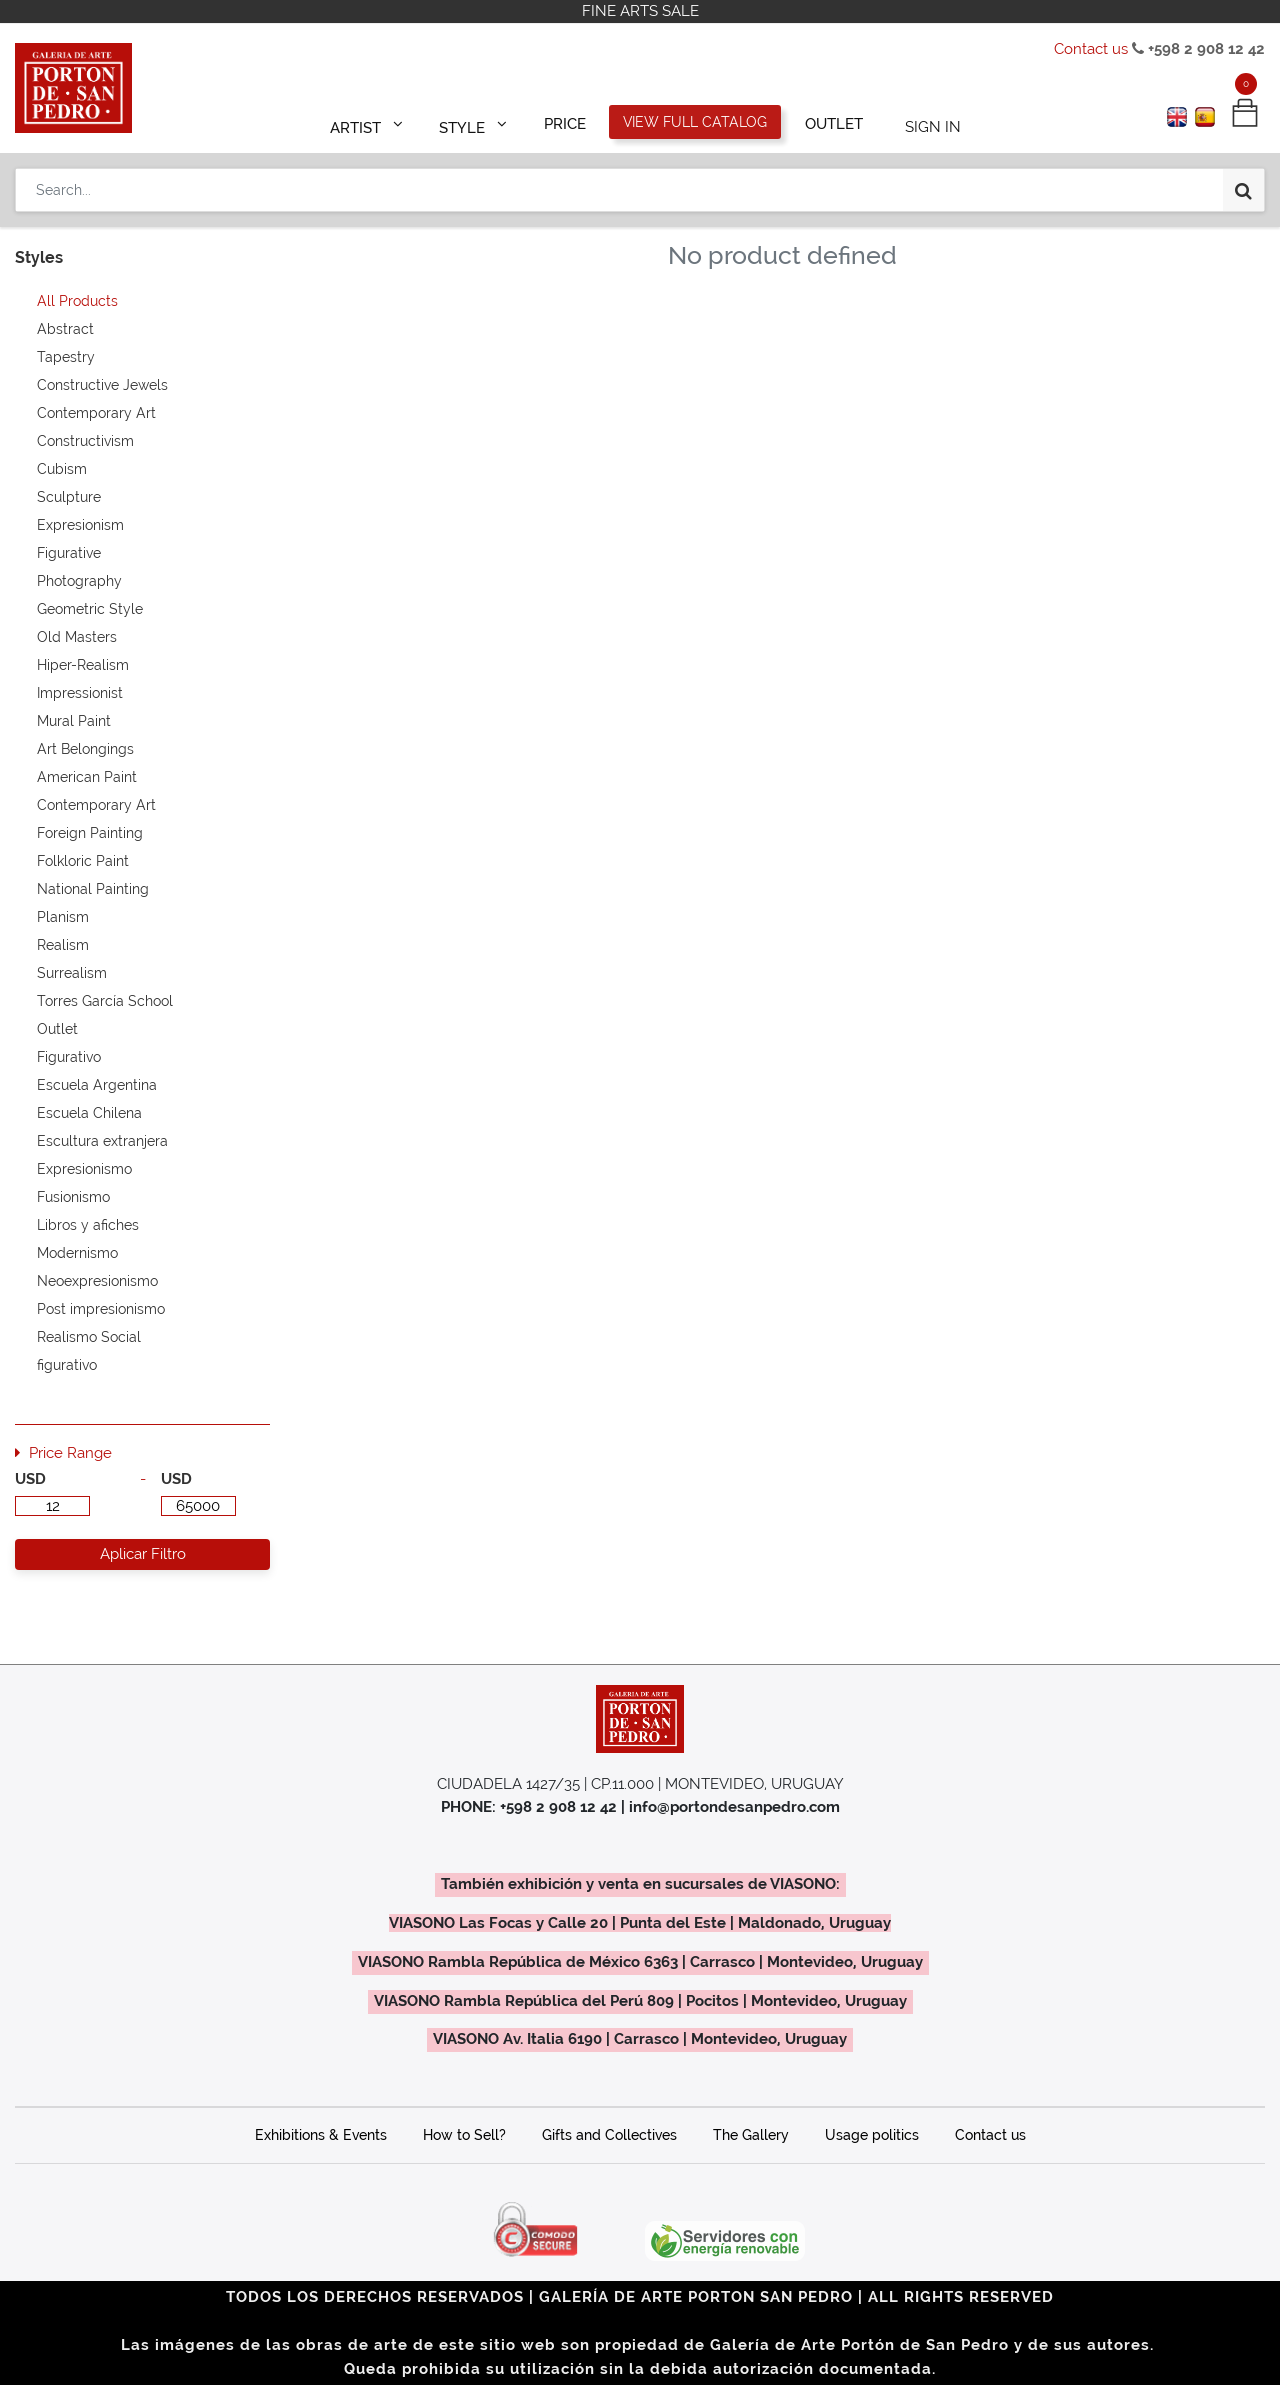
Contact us (1091, 49)
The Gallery (751, 2135)
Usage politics (872, 2135)
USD (30, 1479)
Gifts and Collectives (609, 2135)
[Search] (1243, 182)
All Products (77, 301)
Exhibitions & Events (321, 2135)
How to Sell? (464, 2135)
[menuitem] (566, 122)
